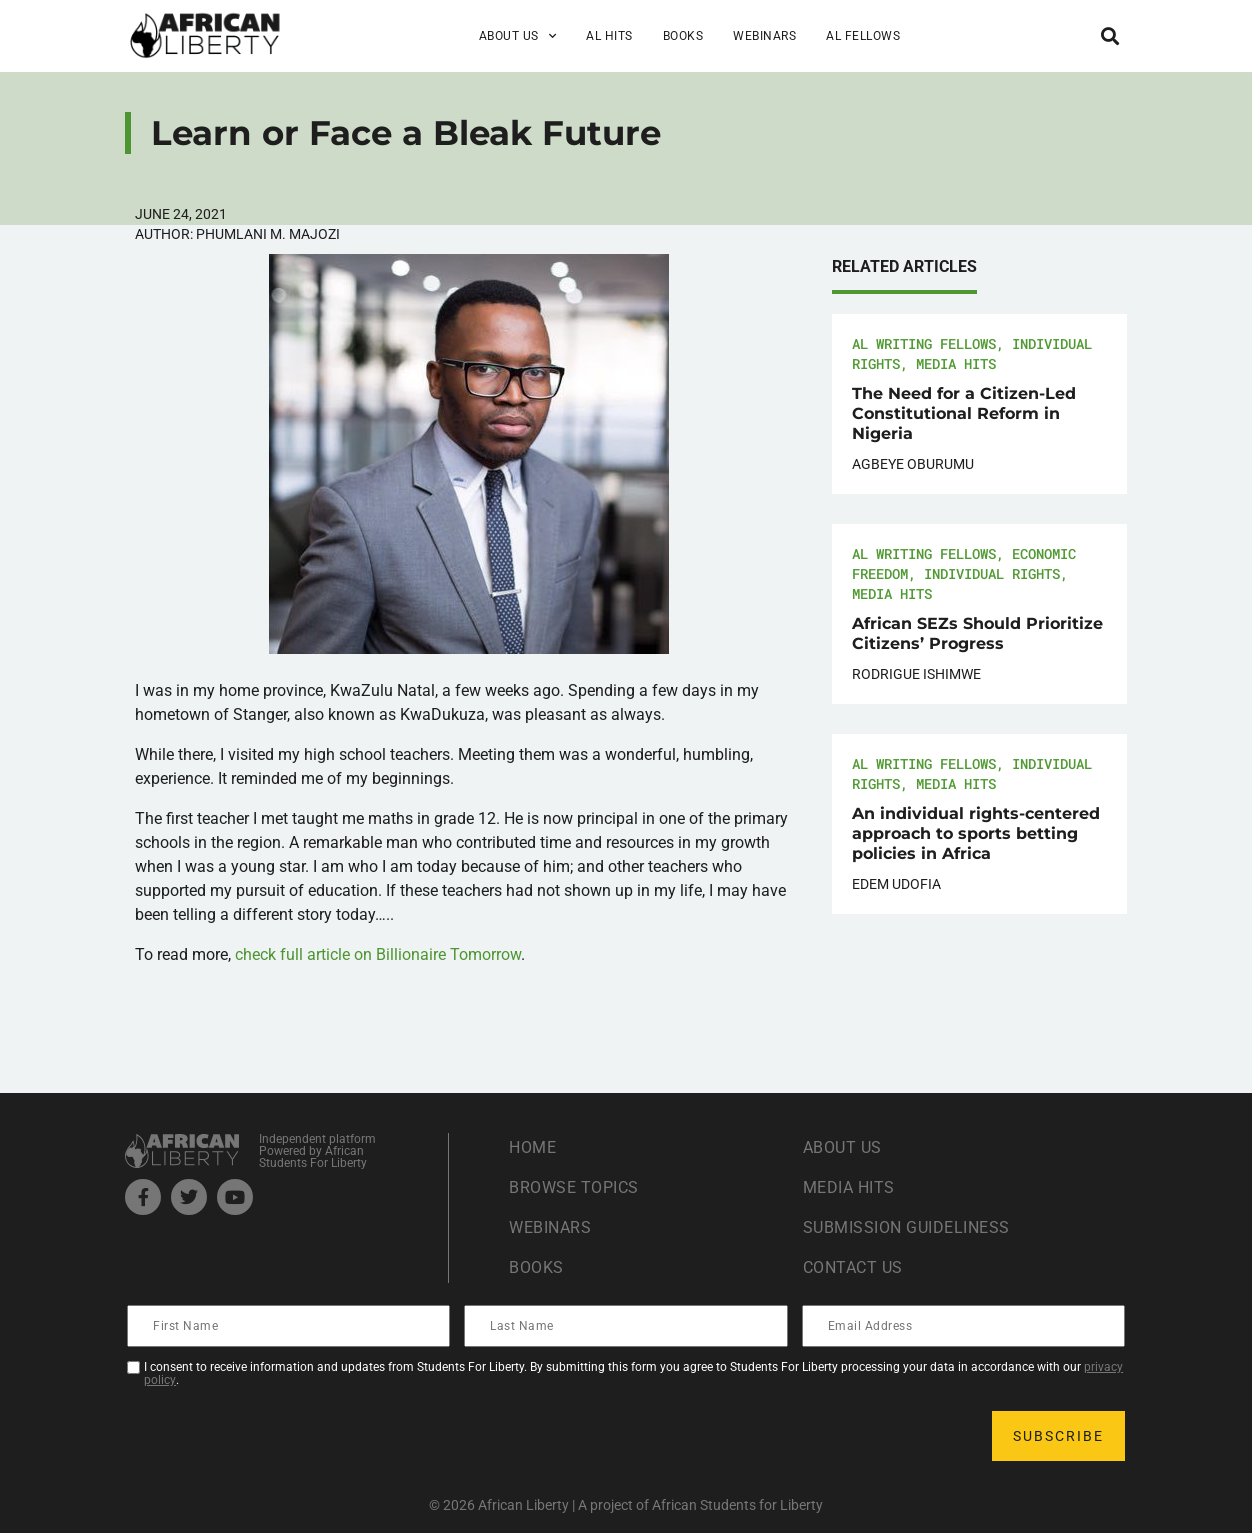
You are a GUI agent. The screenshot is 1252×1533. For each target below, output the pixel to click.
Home (532, 1147)
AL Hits (609, 36)
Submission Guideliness (906, 1227)
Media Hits (956, 363)
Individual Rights (992, 573)
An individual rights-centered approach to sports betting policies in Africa (976, 833)
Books (683, 36)
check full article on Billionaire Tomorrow (378, 954)
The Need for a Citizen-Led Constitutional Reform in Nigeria (964, 413)
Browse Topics (574, 1187)
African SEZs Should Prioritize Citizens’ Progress (977, 633)
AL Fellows (863, 36)
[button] (1110, 35)
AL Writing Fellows (924, 343)
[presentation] (281, 1436)
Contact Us (853, 1267)
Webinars (764, 36)
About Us (518, 36)
